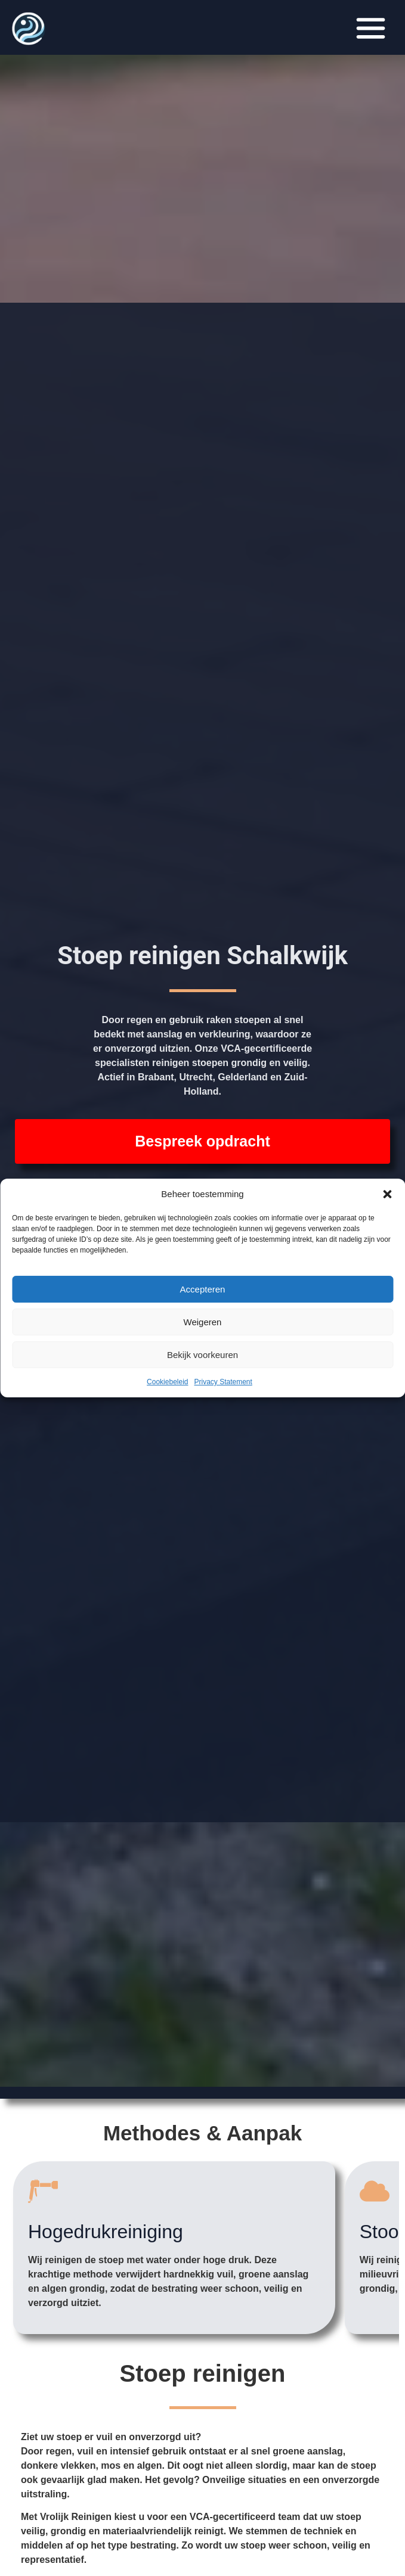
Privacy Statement (223, 1382)
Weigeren (203, 1322)
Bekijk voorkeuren (202, 1355)
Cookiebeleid (167, 1382)
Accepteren (202, 1289)
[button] (387, 1194)
